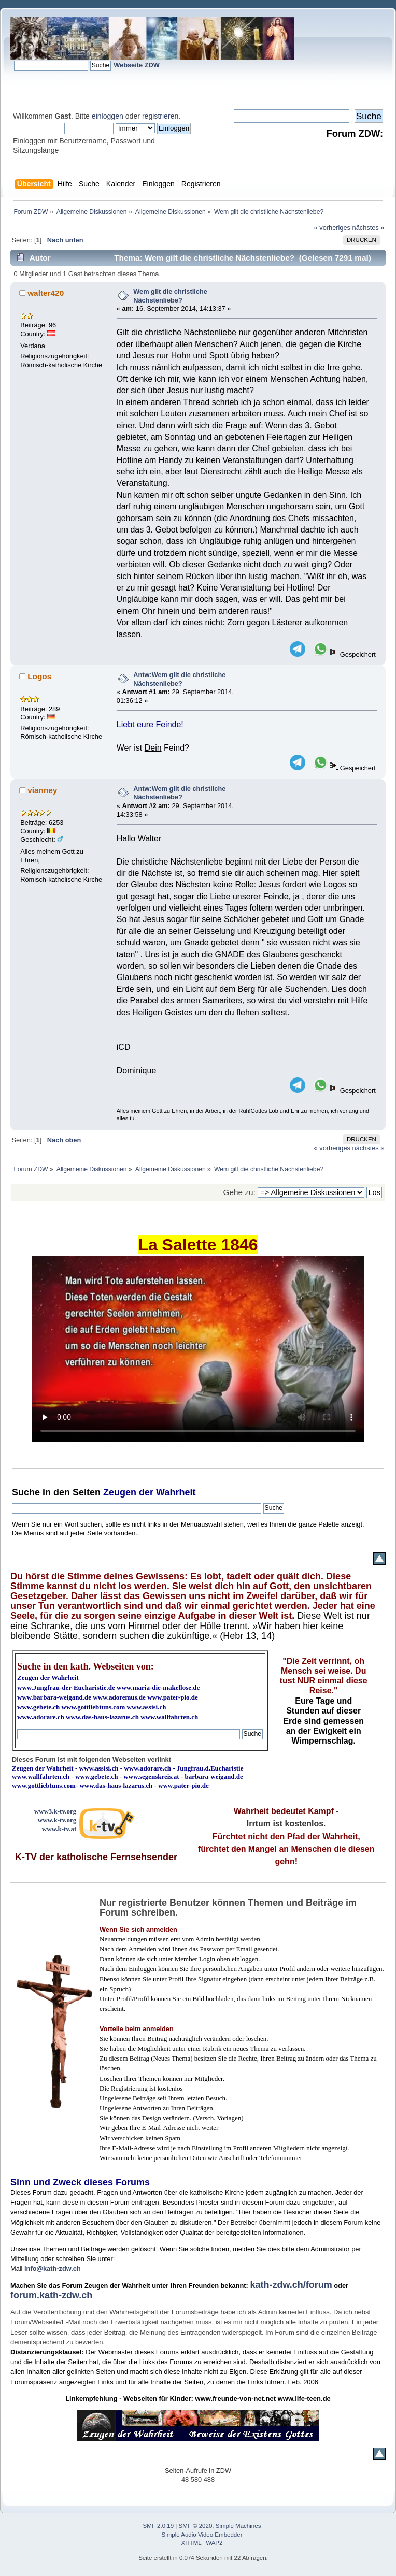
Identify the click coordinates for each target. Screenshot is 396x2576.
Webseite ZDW (137, 65)
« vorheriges (332, 228)
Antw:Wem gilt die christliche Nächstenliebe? (179, 679)
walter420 (45, 293)
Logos (39, 676)
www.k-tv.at (59, 1829)
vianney (42, 790)
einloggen (107, 116)
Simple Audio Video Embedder (202, 2534)
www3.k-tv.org (55, 1811)
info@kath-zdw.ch (52, 2268)
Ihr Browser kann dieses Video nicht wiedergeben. (198, 1349)
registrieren (160, 116)
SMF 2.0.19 (158, 2526)
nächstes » (368, 228)
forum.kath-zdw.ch (51, 2295)
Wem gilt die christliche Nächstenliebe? (170, 295)
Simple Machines (238, 2526)
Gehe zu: (239, 1192)
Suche (26, 1492)
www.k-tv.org (57, 1820)
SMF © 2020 (196, 2526)
